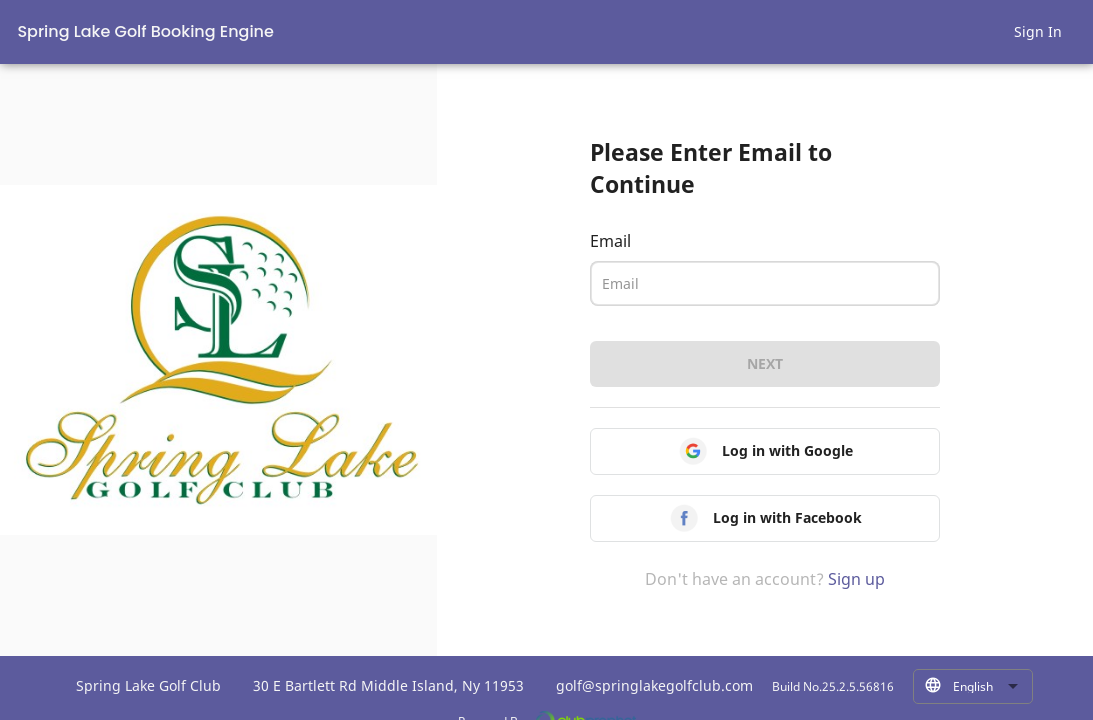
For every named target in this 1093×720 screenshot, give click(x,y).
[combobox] (985, 687)
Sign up (856, 579)
